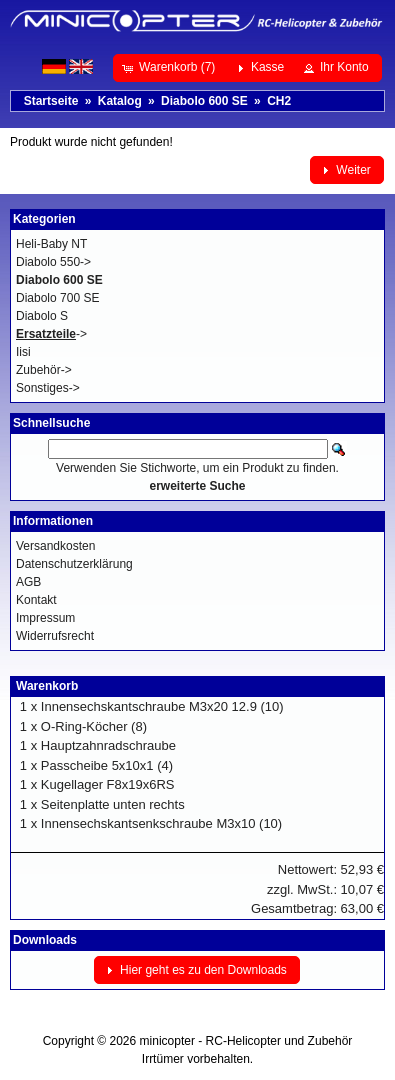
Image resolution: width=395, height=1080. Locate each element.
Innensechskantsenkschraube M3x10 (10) (161, 823)
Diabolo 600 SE (204, 101)
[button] (170, 68)
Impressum (45, 618)
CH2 (279, 101)
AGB (28, 582)
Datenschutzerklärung (74, 564)
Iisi (23, 352)
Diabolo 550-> (53, 262)
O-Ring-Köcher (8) (94, 726)
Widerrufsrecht (55, 636)
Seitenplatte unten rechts (113, 804)
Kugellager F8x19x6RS (108, 784)
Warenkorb (47, 686)
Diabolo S (42, 316)
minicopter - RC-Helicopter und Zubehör (246, 1041)
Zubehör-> (44, 370)
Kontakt (36, 600)
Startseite (51, 101)
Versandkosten (55, 546)
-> (51, 334)
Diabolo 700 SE (57, 298)
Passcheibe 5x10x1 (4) (107, 765)
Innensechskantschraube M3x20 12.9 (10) (162, 706)
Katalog (120, 101)
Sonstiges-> (48, 388)
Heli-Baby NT (51, 244)
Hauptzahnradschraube (108, 745)
